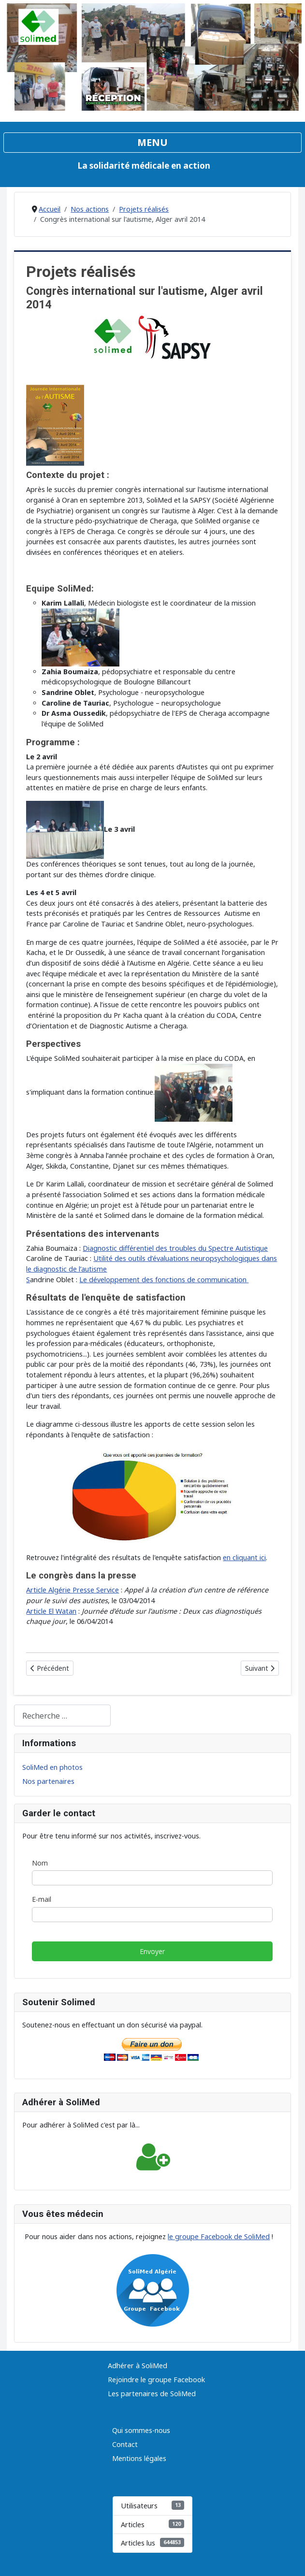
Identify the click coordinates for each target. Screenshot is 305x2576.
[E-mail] (152, 1914)
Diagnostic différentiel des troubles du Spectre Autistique (175, 1248)
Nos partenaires (48, 1781)
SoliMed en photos (52, 1767)
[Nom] (152, 1877)
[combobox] (62, 1715)
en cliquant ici (244, 1557)
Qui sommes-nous (141, 2430)
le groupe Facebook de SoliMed (219, 2236)
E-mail (41, 1899)
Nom (40, 1863)
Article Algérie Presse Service (72, 1589)
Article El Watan (51, 1611)
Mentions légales (139, 2458)
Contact (125, 2444)
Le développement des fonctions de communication (163, 1279)
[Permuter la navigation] (152, 142)
